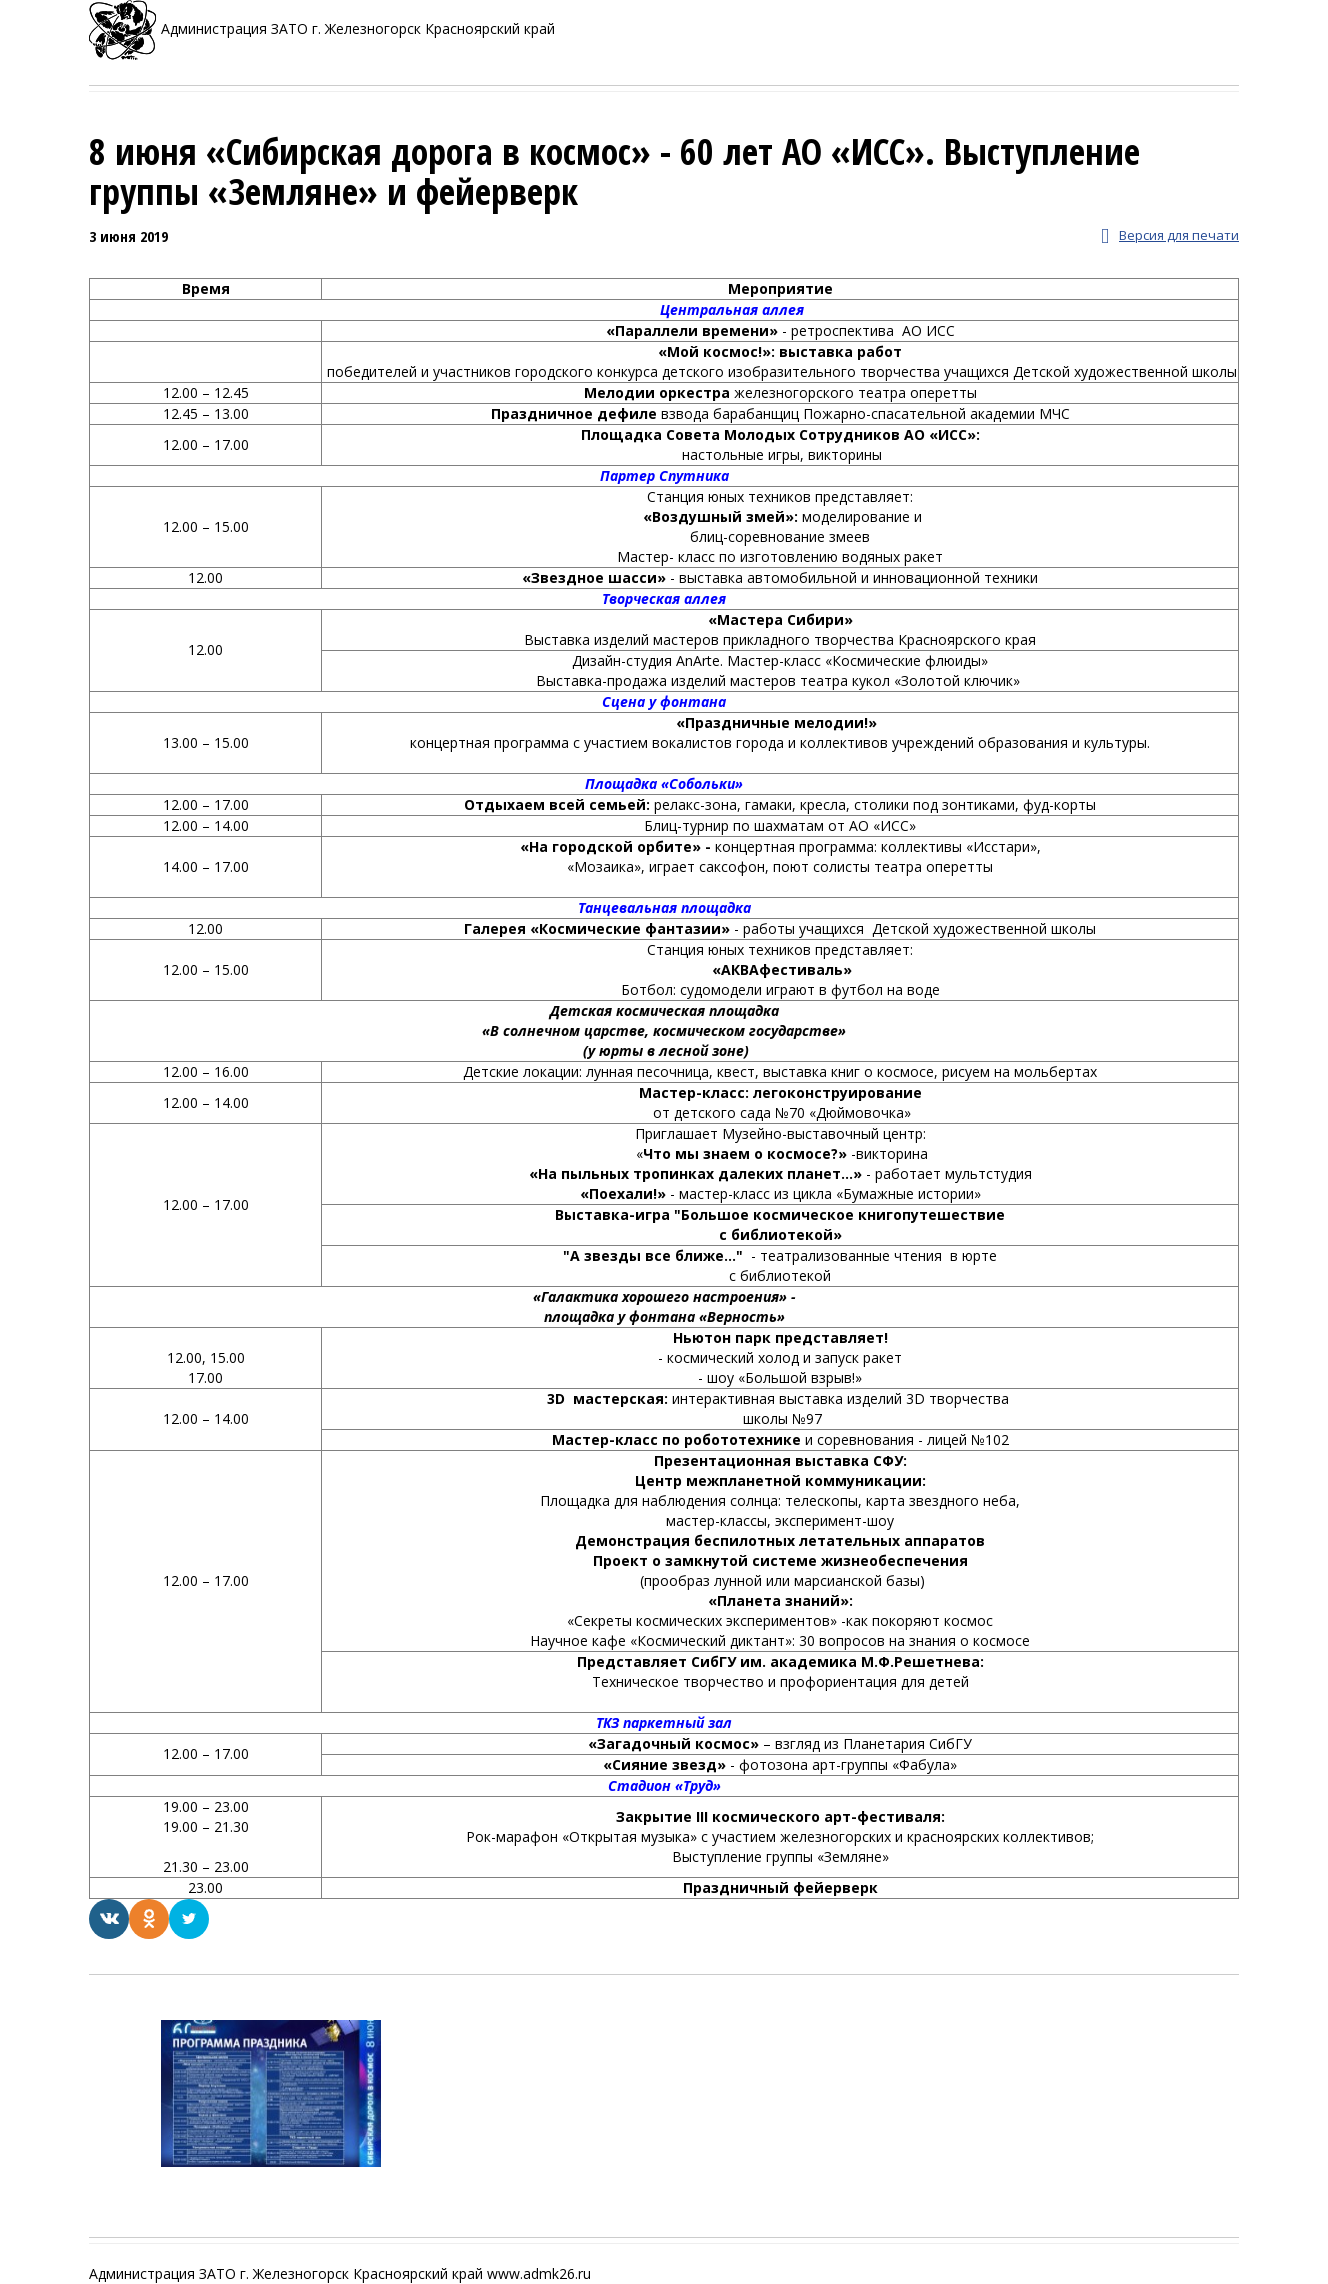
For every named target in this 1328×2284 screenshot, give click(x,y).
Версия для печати (1170, 236)
